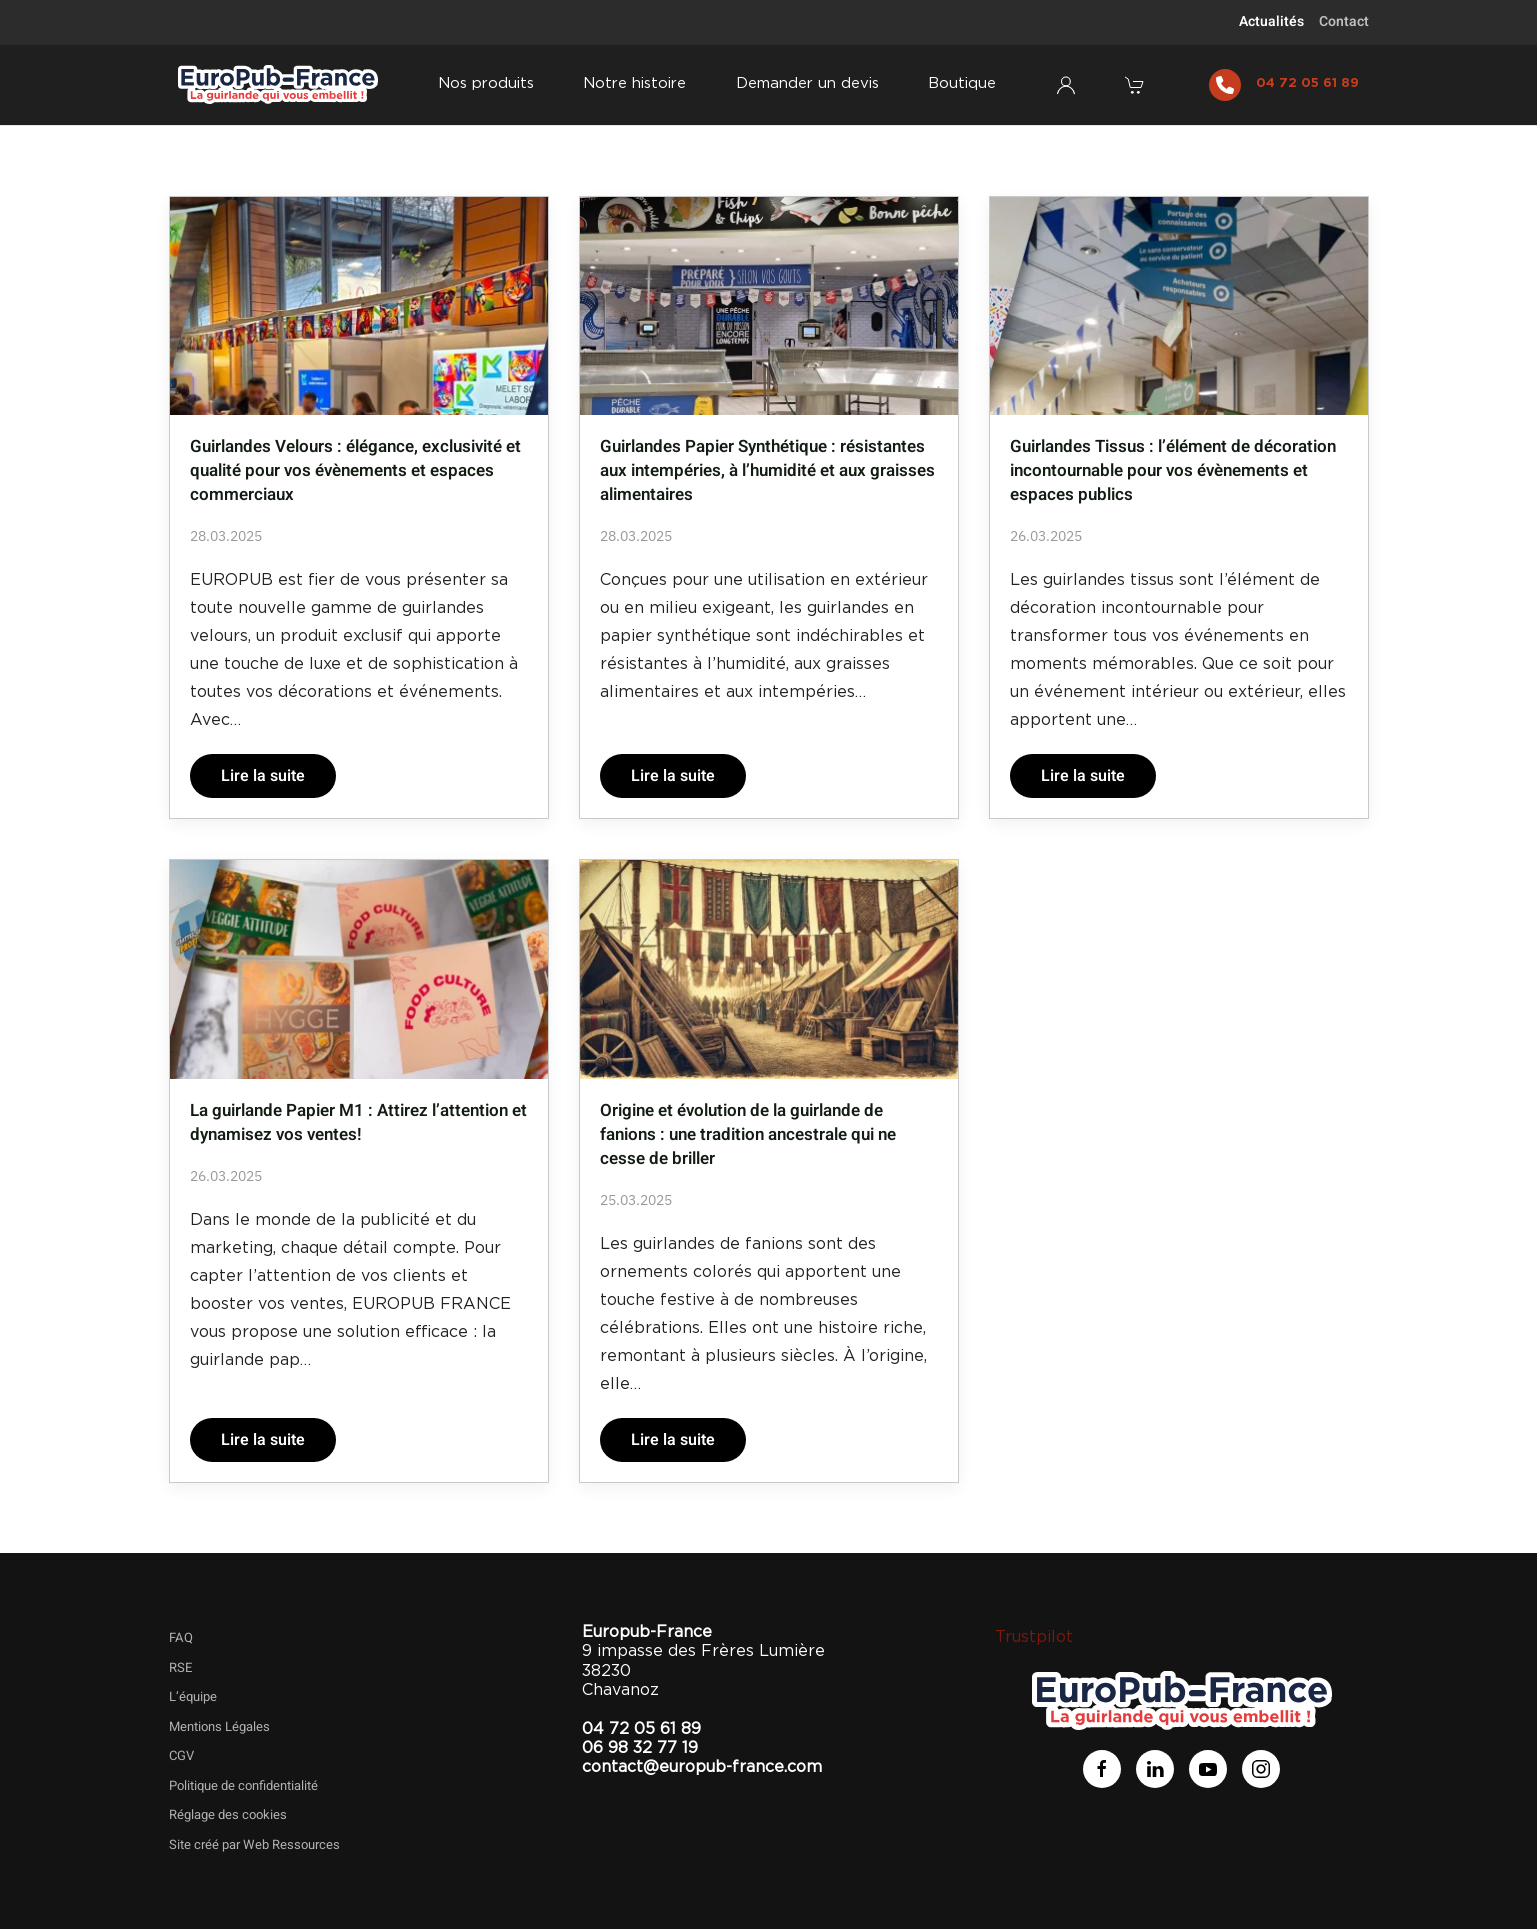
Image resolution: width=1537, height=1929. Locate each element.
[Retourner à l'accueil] (279, 85)
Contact (1344, 21)
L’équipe (193, 1696)
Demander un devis (807, 83)
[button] (1137, 85)
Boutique (962, 83)
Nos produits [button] (486, 83)
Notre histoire (634, 83)
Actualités (1271, 21)
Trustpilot (1034, 1637)
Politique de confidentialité (243, 1785)
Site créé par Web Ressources (254, 1844)
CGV (181, 1755)
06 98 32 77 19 (640, 1748)
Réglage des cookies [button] (228, 1814)
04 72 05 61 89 (1307, 83)
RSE (180, 1667)
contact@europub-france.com (702, 1767)
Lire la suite (263, 776)
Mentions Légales (219, 1726)
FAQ (181, 1637)
